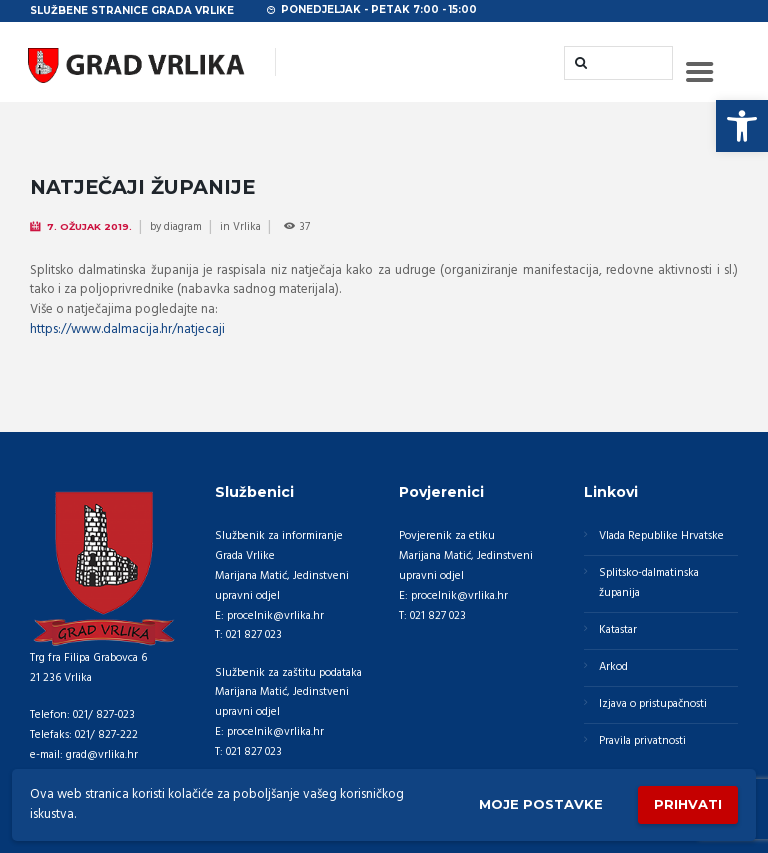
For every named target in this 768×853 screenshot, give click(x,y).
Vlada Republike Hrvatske (661, 536)
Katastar (618, 630)
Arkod (613, 667)
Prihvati (688, 804)
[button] (742, 126)
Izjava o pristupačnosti (653, 704)
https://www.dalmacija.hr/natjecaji (127, 329)
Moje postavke (541, 804)
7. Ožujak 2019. (89, 226)
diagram (183, 227)
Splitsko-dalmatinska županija (649, 583)
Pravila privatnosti (642, 741)
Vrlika (247, 227)
